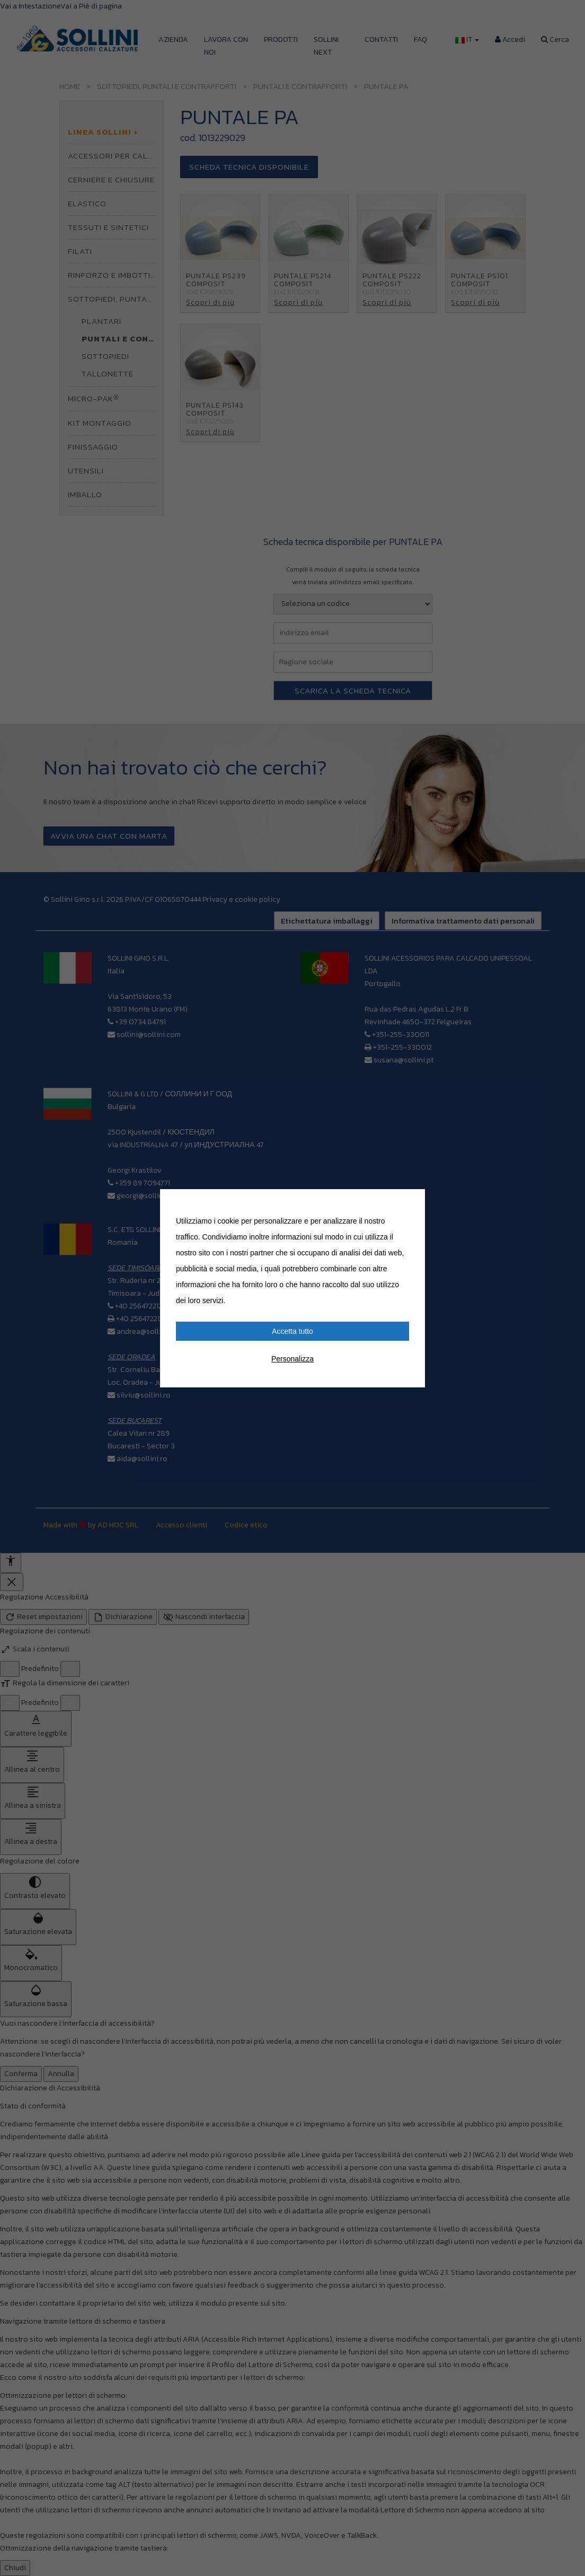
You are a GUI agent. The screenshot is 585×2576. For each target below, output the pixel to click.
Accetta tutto (292, 1331)
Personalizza (292, 1359)
